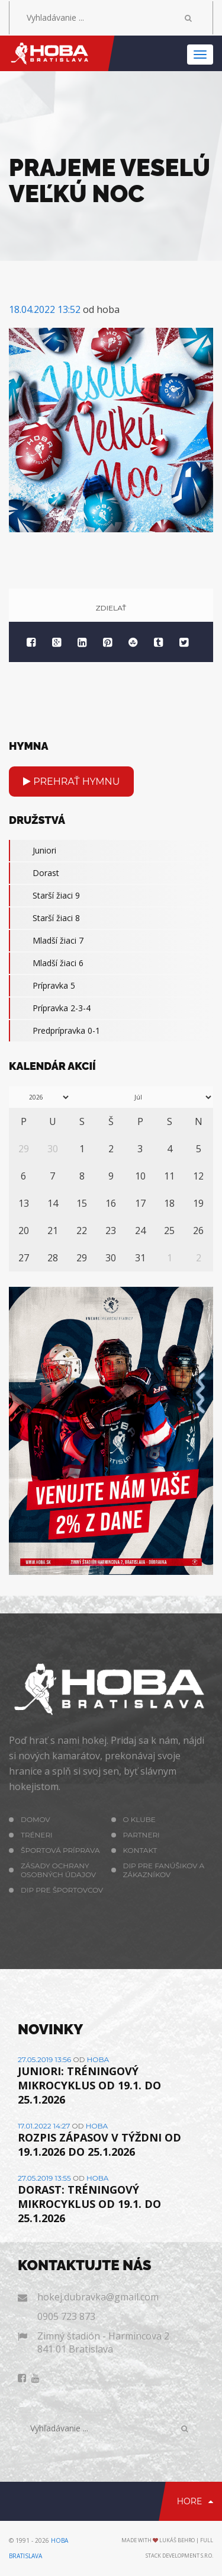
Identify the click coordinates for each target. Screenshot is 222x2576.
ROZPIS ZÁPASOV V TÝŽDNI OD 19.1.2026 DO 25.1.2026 (99, 2144)
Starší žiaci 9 (44, 895)
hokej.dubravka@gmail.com (98, 2296)
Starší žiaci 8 (44, 918)
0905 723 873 (66, 2316)
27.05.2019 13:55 (44, 2178)
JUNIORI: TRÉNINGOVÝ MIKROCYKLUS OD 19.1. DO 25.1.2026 (89, 2085)
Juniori (32, 850)
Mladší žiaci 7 (46, 940)
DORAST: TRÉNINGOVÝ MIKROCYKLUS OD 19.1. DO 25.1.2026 (89, 2203)
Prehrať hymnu (71, 781)
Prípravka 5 (42, 985)
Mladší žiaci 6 (46, 963)
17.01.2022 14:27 (44, 2125)
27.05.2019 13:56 (44, 2059)
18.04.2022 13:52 (45, 309)
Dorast (34, 873)
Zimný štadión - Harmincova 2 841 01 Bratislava (103, 2342)
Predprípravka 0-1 (54, 1030)
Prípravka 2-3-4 (50, 1008)
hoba (98, 2059)
